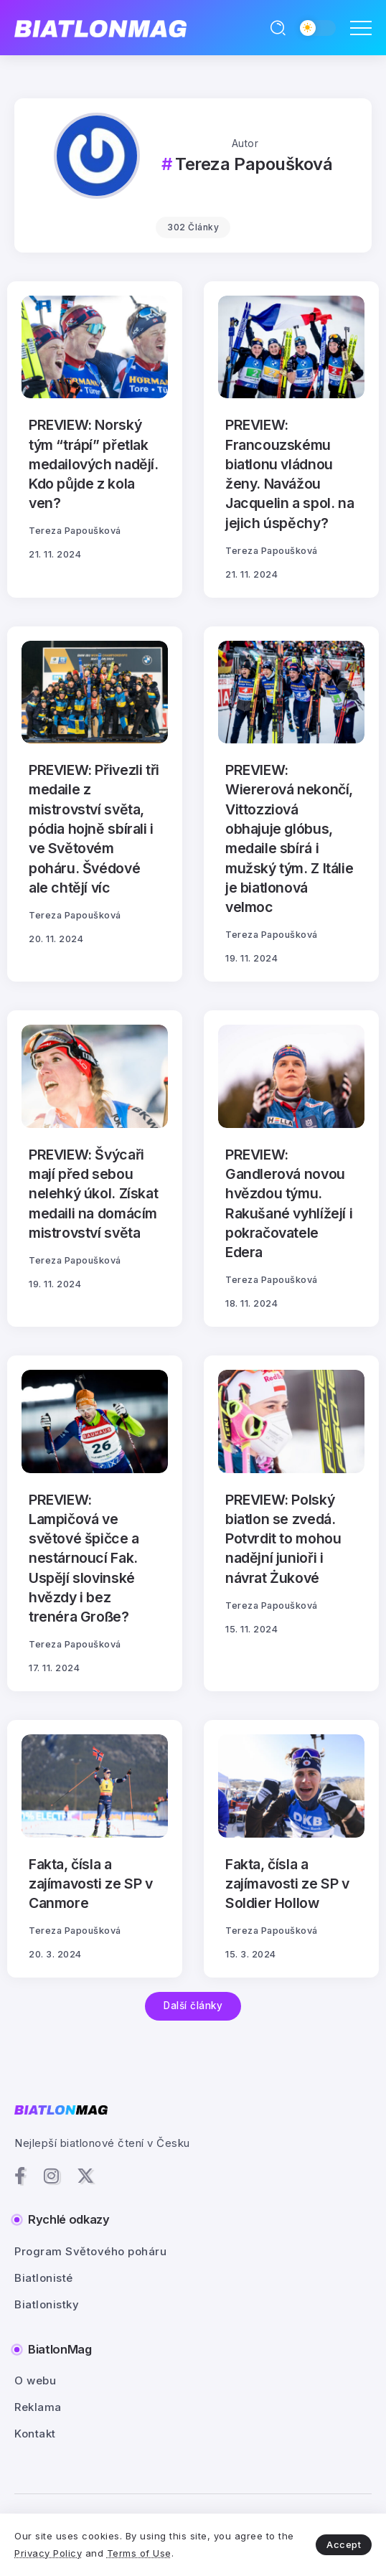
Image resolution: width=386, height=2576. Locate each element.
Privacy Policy (48, 2553)
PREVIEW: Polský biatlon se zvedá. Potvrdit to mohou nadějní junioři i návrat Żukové (283, 1539)
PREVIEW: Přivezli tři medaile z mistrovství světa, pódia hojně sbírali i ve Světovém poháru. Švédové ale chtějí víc (94, 828)
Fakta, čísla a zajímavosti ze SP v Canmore (91, 1884)
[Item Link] (95, 347)
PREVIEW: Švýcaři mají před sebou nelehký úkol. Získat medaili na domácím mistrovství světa (93, 1193)
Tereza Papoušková (75, 530)
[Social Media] (20, 2175)
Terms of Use (139, 2553)
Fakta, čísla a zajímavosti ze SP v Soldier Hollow (287, 1884)
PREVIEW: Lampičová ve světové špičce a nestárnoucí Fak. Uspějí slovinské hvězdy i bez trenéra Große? (84, 1558)
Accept (343, 2544)
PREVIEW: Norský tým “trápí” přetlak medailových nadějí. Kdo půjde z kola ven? (94, 464)
